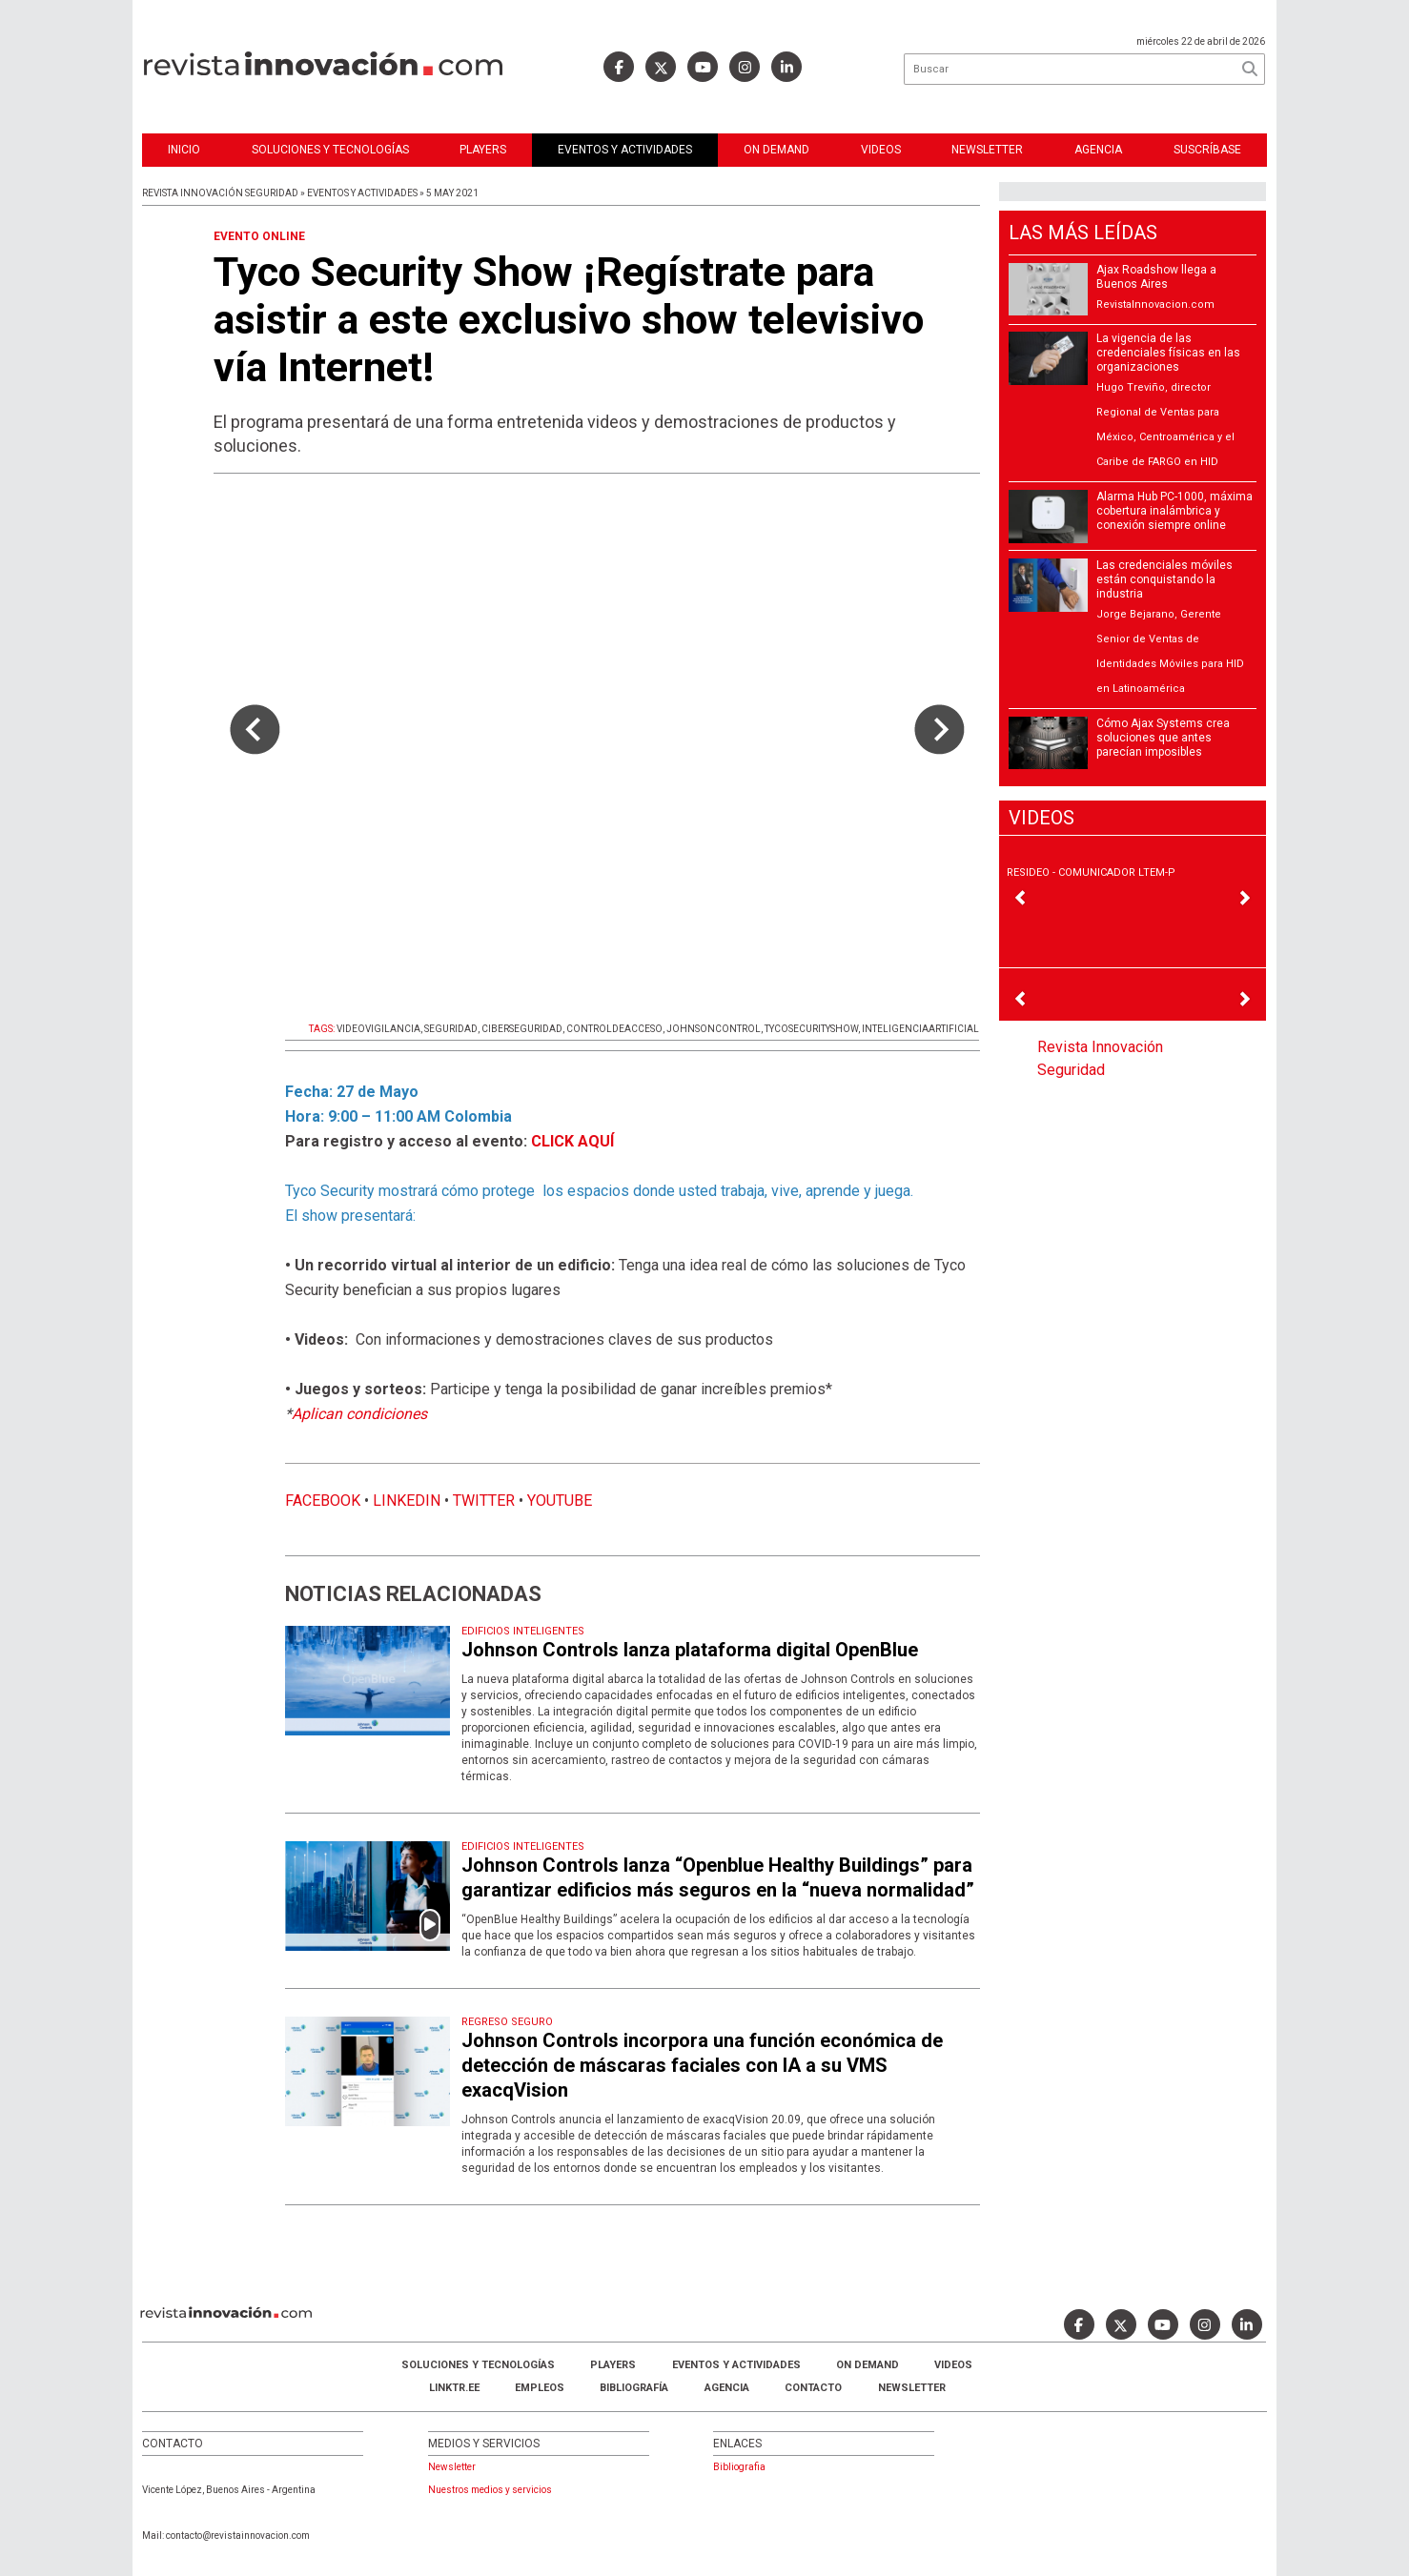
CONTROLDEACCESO (614, 1029)
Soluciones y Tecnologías (330, 149)
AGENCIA (726, 2388)
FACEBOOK (322, 1500)
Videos (881, 149)
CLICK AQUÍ (572, 1141)
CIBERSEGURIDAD (521, 1029)
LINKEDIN (406, 1500)
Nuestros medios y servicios (490, 2490)
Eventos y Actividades (625, 149)
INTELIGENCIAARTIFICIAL (920, 1029)
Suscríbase (1207, 149)
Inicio (184, 149)
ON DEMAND (776, 149)
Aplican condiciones (359, 1414)
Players (482, 149)
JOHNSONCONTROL (713, 1029)
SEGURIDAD (451, 1029)
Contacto (813, 2388)
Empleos (539, 2388)
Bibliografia (739, 2467)
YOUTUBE (559, 1500)
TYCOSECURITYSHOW (811, 1029)
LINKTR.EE (454, 2388)
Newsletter (987, 149)
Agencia (1098, 149)
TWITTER (484, 1500)
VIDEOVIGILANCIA (378, 1029)
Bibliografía (634, 2388)
